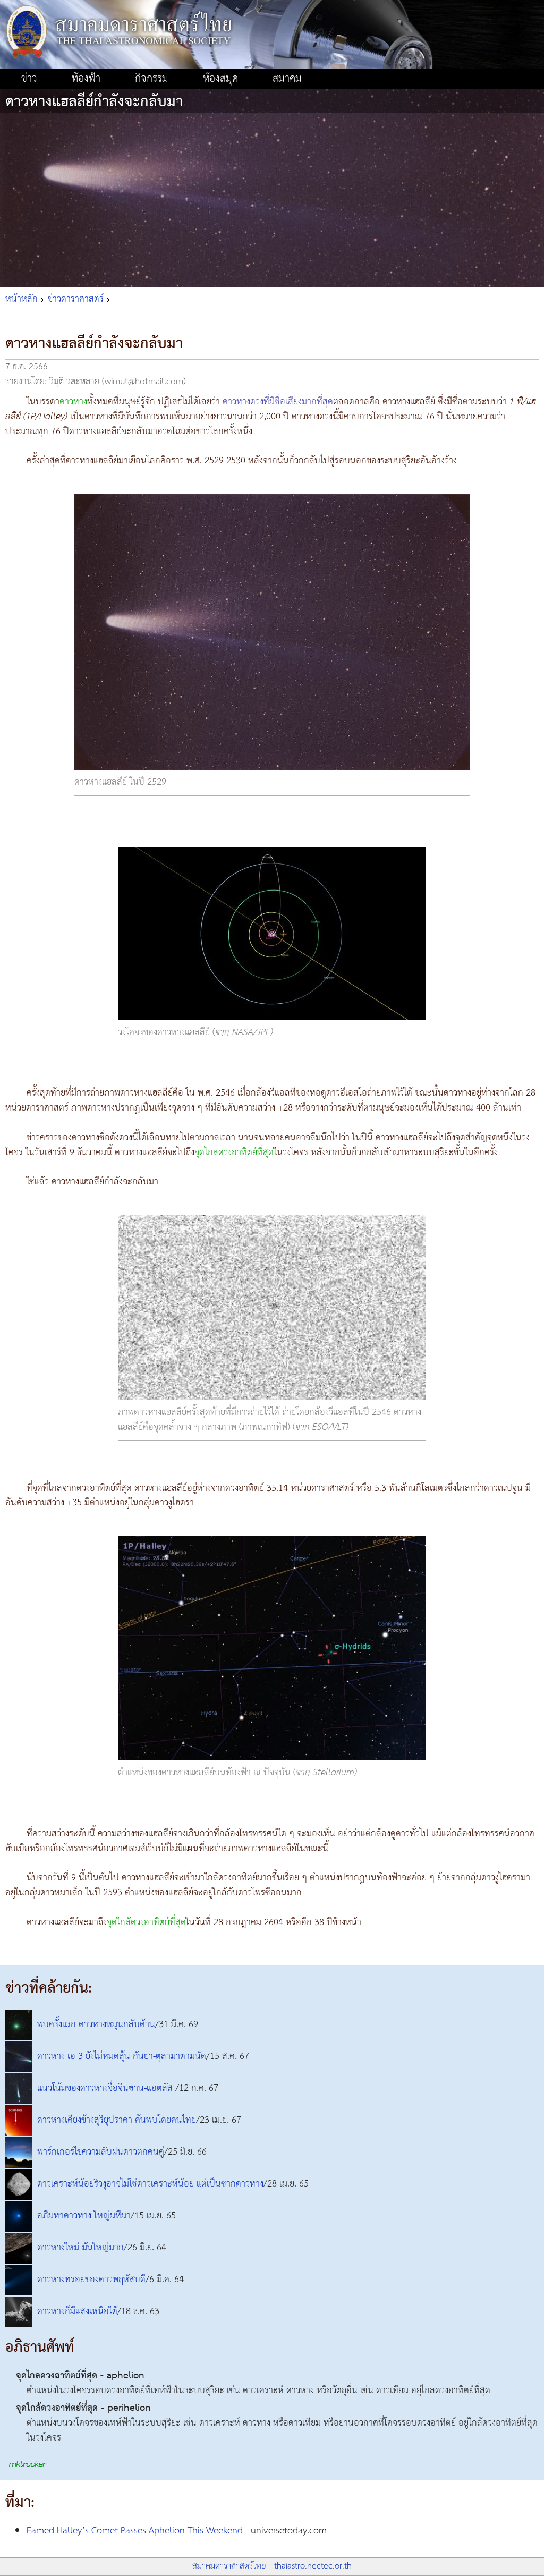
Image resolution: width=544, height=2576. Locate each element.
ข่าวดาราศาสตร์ (76, 299)
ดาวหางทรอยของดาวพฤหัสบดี (91, 2279)
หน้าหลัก (21, 299)
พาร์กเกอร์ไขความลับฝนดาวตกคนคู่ (100, 2152)
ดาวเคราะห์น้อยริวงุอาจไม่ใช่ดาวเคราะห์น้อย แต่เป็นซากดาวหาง (150, 2184)
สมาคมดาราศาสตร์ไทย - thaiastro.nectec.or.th (272, 2566)
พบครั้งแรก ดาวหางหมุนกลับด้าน (96, 2024)
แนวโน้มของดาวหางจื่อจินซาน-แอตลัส (106, 2088)
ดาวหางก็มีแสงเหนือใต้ (77, 2311)
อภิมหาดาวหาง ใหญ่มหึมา (84, 2216)
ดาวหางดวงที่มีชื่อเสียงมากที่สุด (278, 402)
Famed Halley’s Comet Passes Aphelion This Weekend (135, 2531)
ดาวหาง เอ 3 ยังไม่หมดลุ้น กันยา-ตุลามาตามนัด (121, 2056)
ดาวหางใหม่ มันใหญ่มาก (80, 2248)
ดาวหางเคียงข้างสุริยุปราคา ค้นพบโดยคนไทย (116, 2120)
